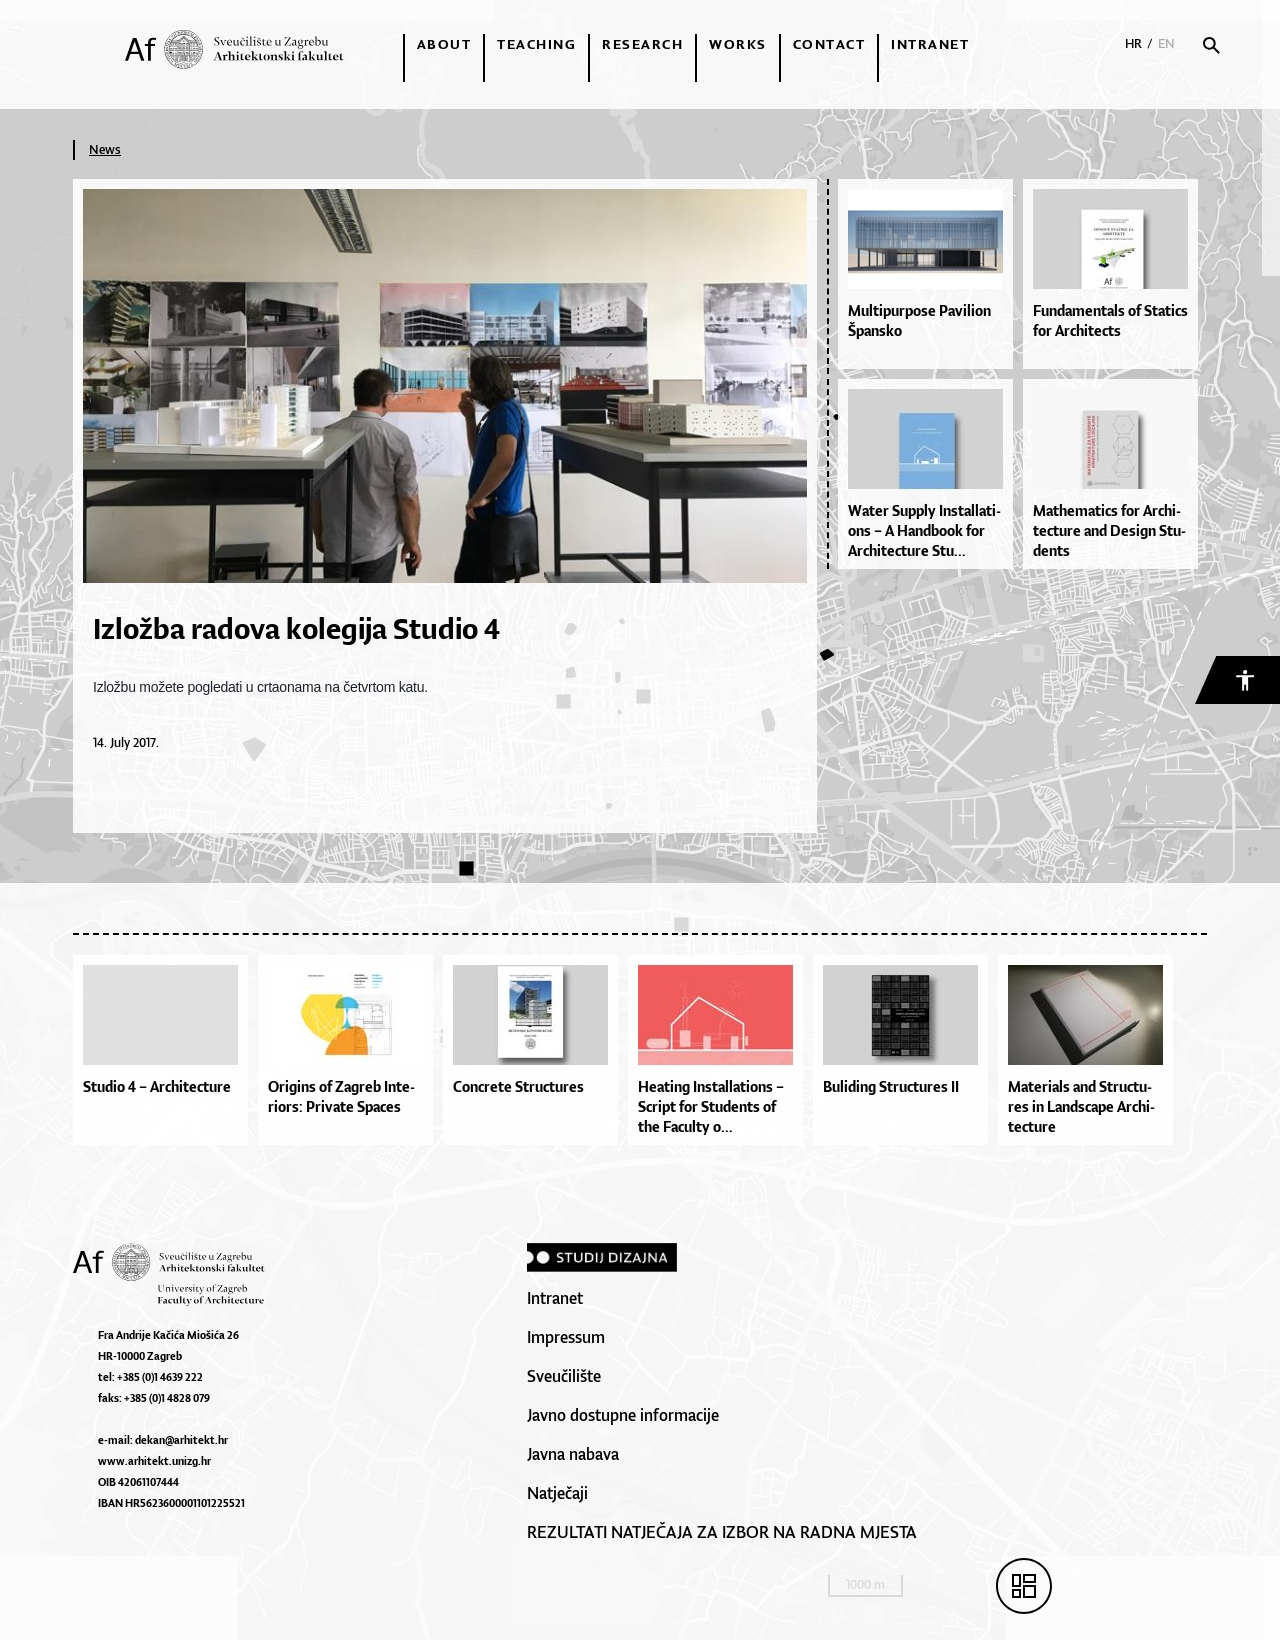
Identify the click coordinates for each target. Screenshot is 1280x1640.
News (105, 149)
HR (1133, 43)
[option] (165, 1055)
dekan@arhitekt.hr (181, 1440)
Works (738, 44)
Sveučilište (564, 1376)
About (444, 44)
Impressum (566, 1337)
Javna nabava (573, 1454)
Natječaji (557, 1493)
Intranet (930, 44)
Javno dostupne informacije (623, 1415)
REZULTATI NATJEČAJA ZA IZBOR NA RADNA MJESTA (722, 1532)
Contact (829, 44)
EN (1166, 43)
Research (642, 44)
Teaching (536, 44)
